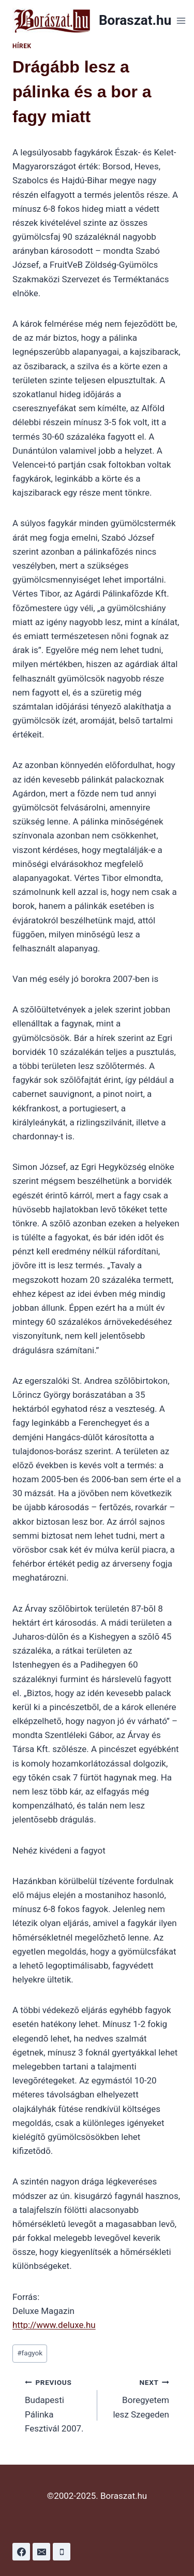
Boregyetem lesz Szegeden (138, 2397)
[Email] (41, 2551)
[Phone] (61, 2551)
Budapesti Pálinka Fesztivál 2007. (56, 2404)
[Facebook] (21, 2551)
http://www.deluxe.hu (54, 2325)
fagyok (29, 2353)
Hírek (22, 46)
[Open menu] (180, 20)
